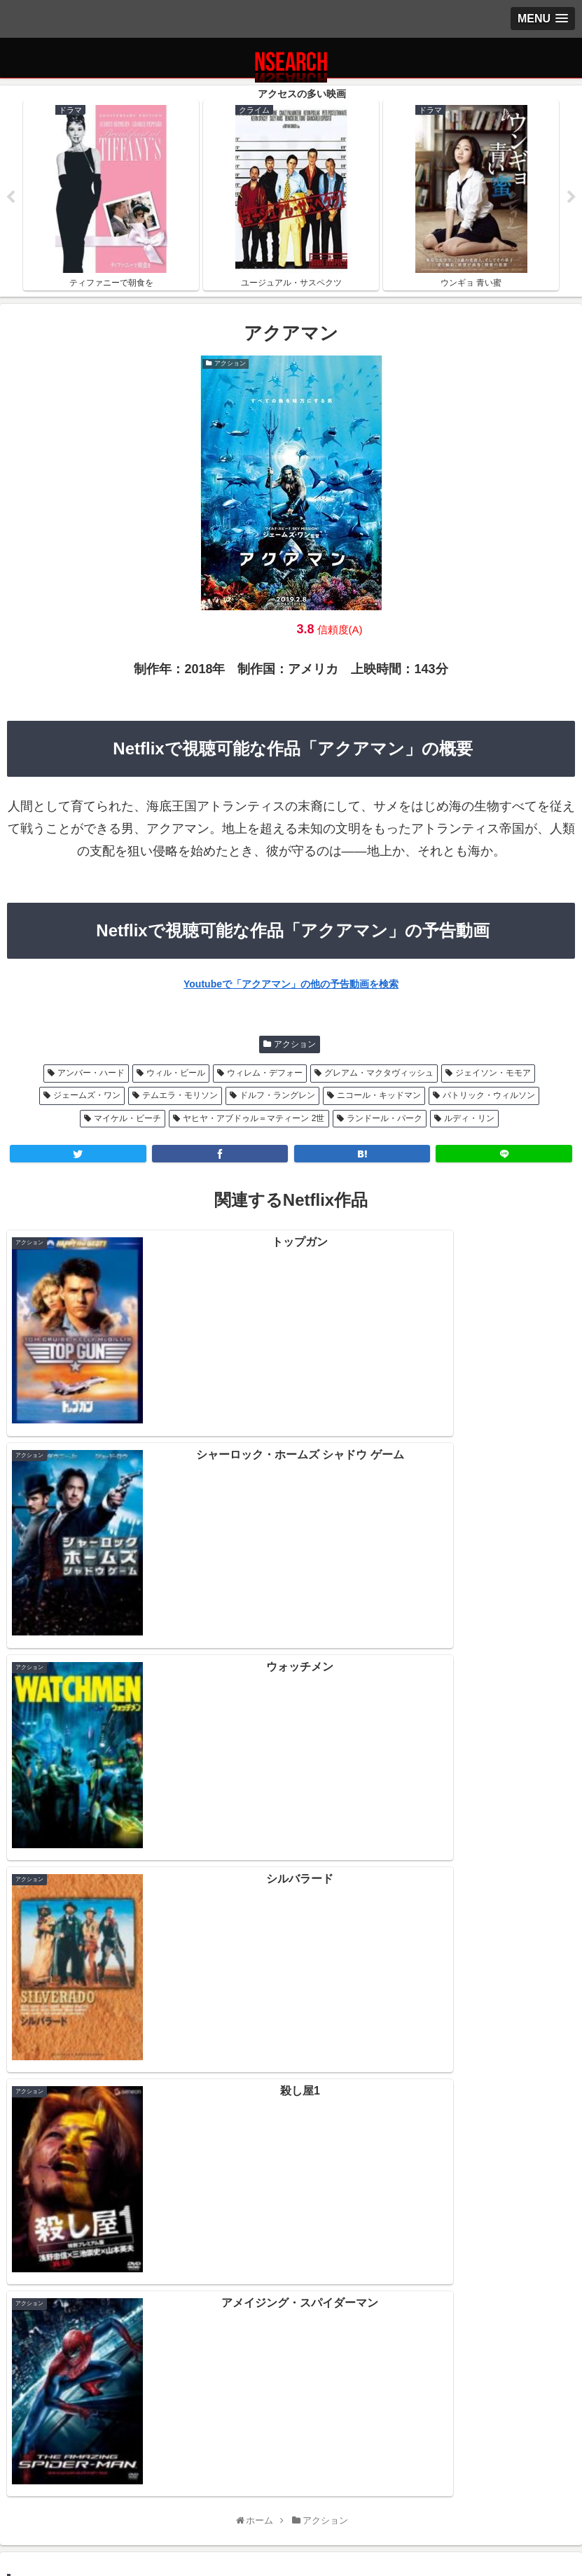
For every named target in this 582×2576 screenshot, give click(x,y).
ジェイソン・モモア (493, 1074)
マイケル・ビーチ (127, 1119)
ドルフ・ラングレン (277, 1097)
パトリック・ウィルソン (489, 1097)
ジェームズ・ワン (86, 1097)
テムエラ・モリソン (180, 1097)
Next (571, 198)
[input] (291, 1957)
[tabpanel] (111, 195)
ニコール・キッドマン (379, 1097)
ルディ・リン (469, 1119)
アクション (295, 1045)
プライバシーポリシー (101, 2501)
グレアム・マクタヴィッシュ (379, 1074)
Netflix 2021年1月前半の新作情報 (291, 2164)
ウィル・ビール (175, 1074)
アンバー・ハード (91, 1074)
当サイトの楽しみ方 (291, 2501)
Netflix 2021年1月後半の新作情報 (291, 2134)
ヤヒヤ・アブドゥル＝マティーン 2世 (253, 1119)
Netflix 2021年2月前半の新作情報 (291, 2104)
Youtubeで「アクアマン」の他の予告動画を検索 (291, 985)
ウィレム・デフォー (265, 1074)
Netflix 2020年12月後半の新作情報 (291, 2195)
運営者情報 (481, 2501)
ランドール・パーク (384, 1119)
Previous (11, 198)
